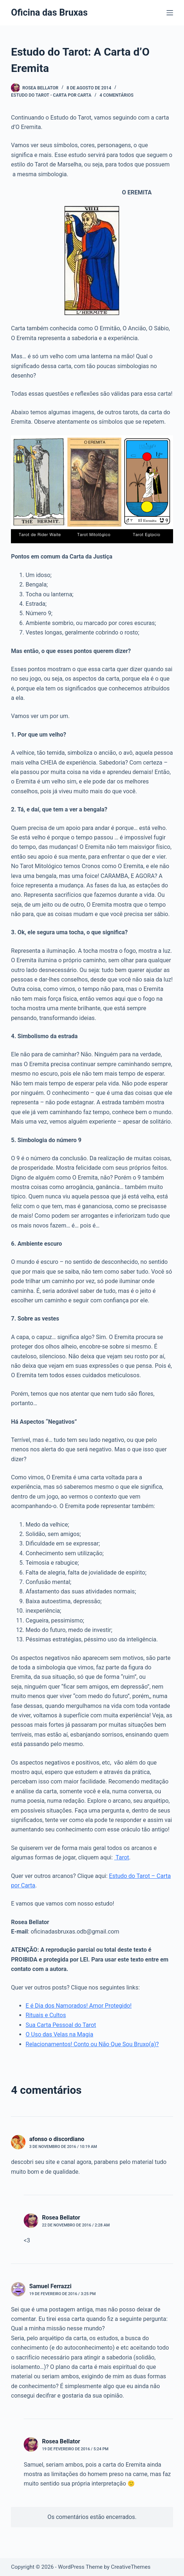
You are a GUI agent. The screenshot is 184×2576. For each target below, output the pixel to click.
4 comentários (116, 95)
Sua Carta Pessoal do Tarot (61, 2024)
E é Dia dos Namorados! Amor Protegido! (79, 2005)
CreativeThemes (130, 2567)
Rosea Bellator (61, 2217)
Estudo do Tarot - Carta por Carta (51, 95)
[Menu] (170, 12)
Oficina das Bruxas (49, 12)
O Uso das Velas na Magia (59, 2034)
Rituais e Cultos (46, 2015)
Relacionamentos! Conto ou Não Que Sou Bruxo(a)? (92, 2044)
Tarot (121, 1857)
